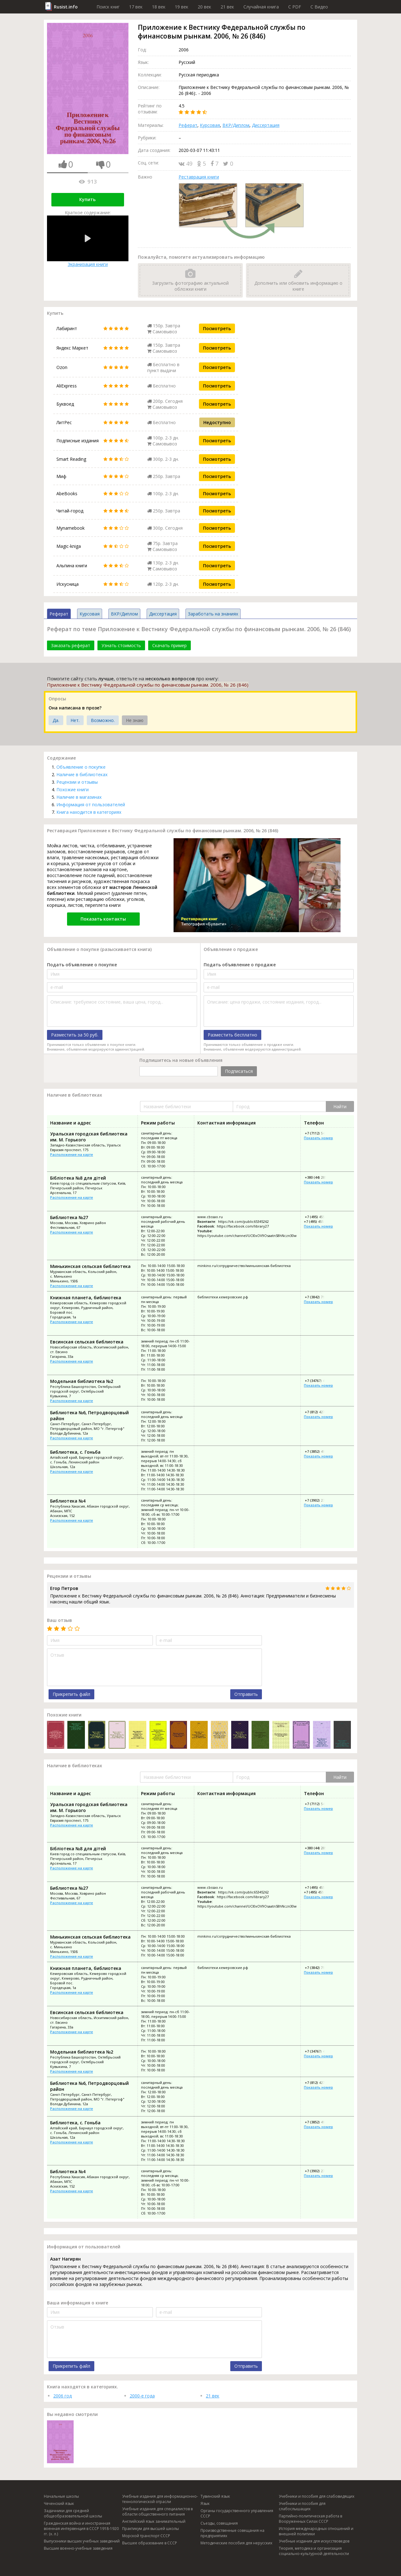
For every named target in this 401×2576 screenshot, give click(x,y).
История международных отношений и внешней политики (316, 2531)
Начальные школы (61, 2496)
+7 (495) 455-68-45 (319, 1216)
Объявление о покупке (81, 767)
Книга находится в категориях (88, 812)
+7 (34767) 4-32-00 (319, 1380)
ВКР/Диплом (235, 125)
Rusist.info (66, 7)
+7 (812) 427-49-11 (319, 1412)
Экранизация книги (87, 241)
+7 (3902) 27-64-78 (319, 1500)
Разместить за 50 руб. (74, 1035)
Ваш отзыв (59, 1620)
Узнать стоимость (121, 645)
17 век (136, 7)
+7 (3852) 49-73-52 (319, 1451)
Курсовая (210, 125)
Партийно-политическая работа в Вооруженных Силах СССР (310, 2518)
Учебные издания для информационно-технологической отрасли (160, 2499)
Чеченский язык (59, 2503)
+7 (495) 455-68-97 (319, 1221)
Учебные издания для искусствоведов (314, 2541)
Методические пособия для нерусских (236, 2543)
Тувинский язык (215, 2496)
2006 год (62, 2396)
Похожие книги (72, 789)
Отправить (246, 1694)
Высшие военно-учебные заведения (78, 2548)
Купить (87, 199)
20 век (204, 7)
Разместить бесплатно (232, 1035)
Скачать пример (169, 645)
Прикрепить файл (71, 1694)
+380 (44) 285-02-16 (320, 1177)
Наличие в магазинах (79, 797)
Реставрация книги (199, 177)
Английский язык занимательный (153, 2521)
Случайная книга (261, 7)
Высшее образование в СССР (149, 2543)
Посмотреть (217, 328)
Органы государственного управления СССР (236, 2513)
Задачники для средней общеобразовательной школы (73, 2513)
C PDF (294, 7)
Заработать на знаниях (213, 614)
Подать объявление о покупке (82, 965)
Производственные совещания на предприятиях (232, 2533)
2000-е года (142, 2396)
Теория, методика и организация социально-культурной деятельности (314, 2551)
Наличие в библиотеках (81, 774)
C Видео (319, 7)
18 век (158, 7)
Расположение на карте (71, 1154)
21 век (227, 7)
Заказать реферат (70, 645)
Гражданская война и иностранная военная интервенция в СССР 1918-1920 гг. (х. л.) (81, 2529)
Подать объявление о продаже (240, 965)
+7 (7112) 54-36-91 (319, 1133)
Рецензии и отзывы (77, 782)
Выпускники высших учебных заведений (82, 2541)
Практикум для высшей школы (150, 2528)
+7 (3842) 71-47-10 (319, 1297)
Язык (205, 2503)
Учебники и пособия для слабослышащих (302, 2506)
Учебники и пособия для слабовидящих (316, 2496)
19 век (181, 7)
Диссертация (265, 125)
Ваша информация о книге (77, 2303)
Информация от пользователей (90, 805)
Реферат (188, 125)
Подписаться (239, 1071)
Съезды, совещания (219, 2523)
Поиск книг (108, 7)
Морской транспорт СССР (146, 2535)
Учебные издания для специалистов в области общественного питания (157, 2511)
